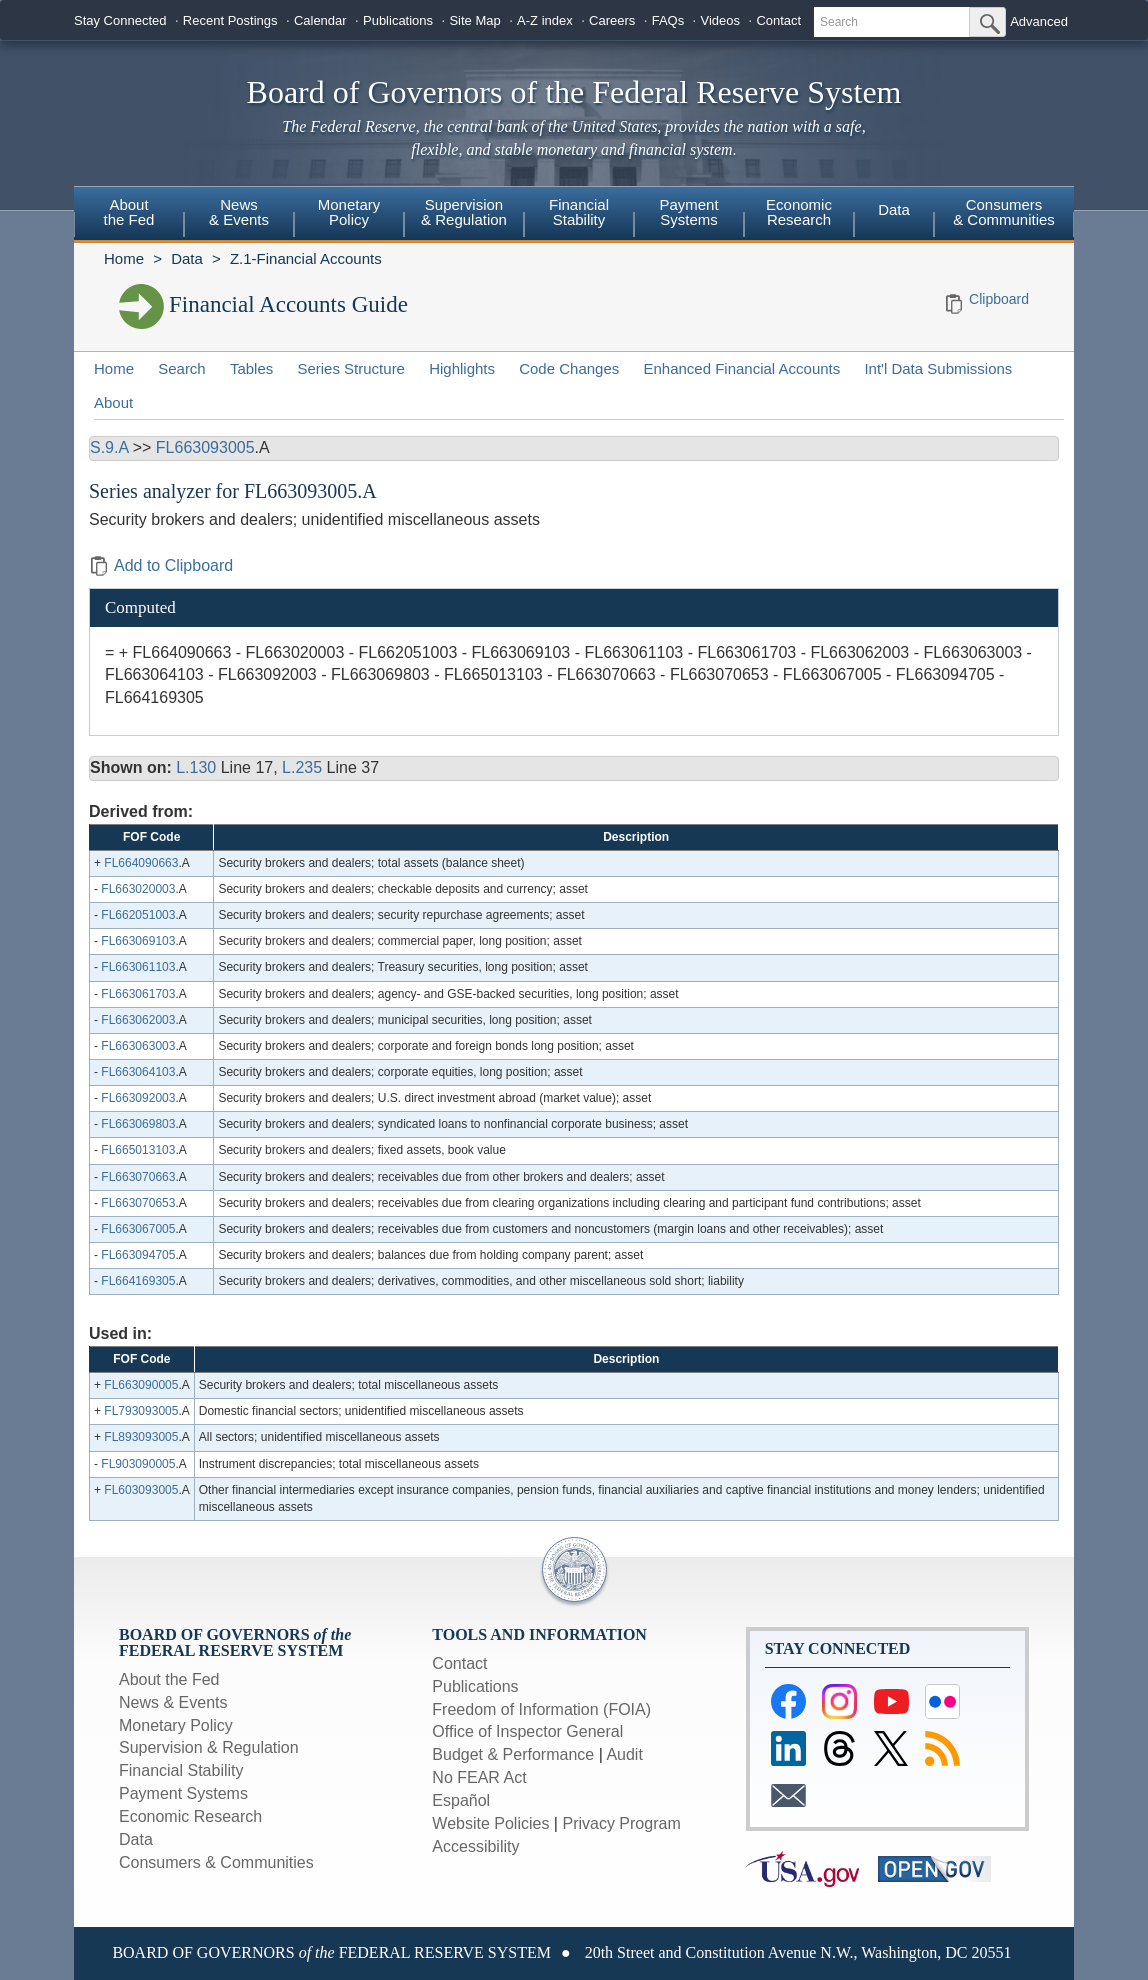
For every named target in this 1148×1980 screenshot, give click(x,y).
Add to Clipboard (161, 565)
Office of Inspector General (527, 1731)
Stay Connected (120, 20)
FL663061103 (138, 967)
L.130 (196, 767)
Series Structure (351, 368)
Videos (721, 20)
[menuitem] (129, 215)
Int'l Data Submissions (938, 368)
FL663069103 (138, 941)
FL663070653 (138, 1203)
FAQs (668, 20)
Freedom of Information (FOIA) (541, 1709)
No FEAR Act (479, 1777)
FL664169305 (138, 1281)
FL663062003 (138, 1020)
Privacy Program (621, 1823)
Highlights (462, 368)
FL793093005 (141, 1411)
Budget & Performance (513, 1754)
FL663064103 (138, 1072)
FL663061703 (138, 994)
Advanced (1039, 21)
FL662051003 (138, 915)
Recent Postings (230, 20)
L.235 (302, 767)
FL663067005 (138, 1229)
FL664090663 (141, 863)
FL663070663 (138, 1177)
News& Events (239, 212)
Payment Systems (183, 1793)
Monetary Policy (176, 1725)
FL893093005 (141, 1437)
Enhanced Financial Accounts (741, 368)
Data (894, 209)
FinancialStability (579, 212)
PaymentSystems (688, 212)
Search (182, 368)
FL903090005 (138, 1464)
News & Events (173, 1702)
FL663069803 (138, 1124)
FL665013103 (138, 1150)
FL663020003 (138, 889)
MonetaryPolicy (349, 212)
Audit (624, 1754)
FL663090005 (141, 1385)
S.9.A (109, 447)
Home (124, 258)
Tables (251, 368)
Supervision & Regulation (209, 1747)
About (113, 402)
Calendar (320, 20)
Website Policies (490, 1823)
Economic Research (190, 1816)
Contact (778, 20)
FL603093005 (141, 1490)
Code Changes (569, 368)
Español (461, 1800)
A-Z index (545, 20)
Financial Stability (181, 1770)
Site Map (474, 20)
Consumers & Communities (1004, 212)
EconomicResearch (799, 212)
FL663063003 (138, 1046)
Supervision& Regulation (464, 212)
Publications (398, 20)
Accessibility (475, 1846)
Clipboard (999, 299)
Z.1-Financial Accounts (306, 258)
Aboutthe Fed (129, 212)
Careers (612, 20)
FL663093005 (205, 447)
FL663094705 (138, 1255)
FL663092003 (138, 1098)
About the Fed (169, 1679)
